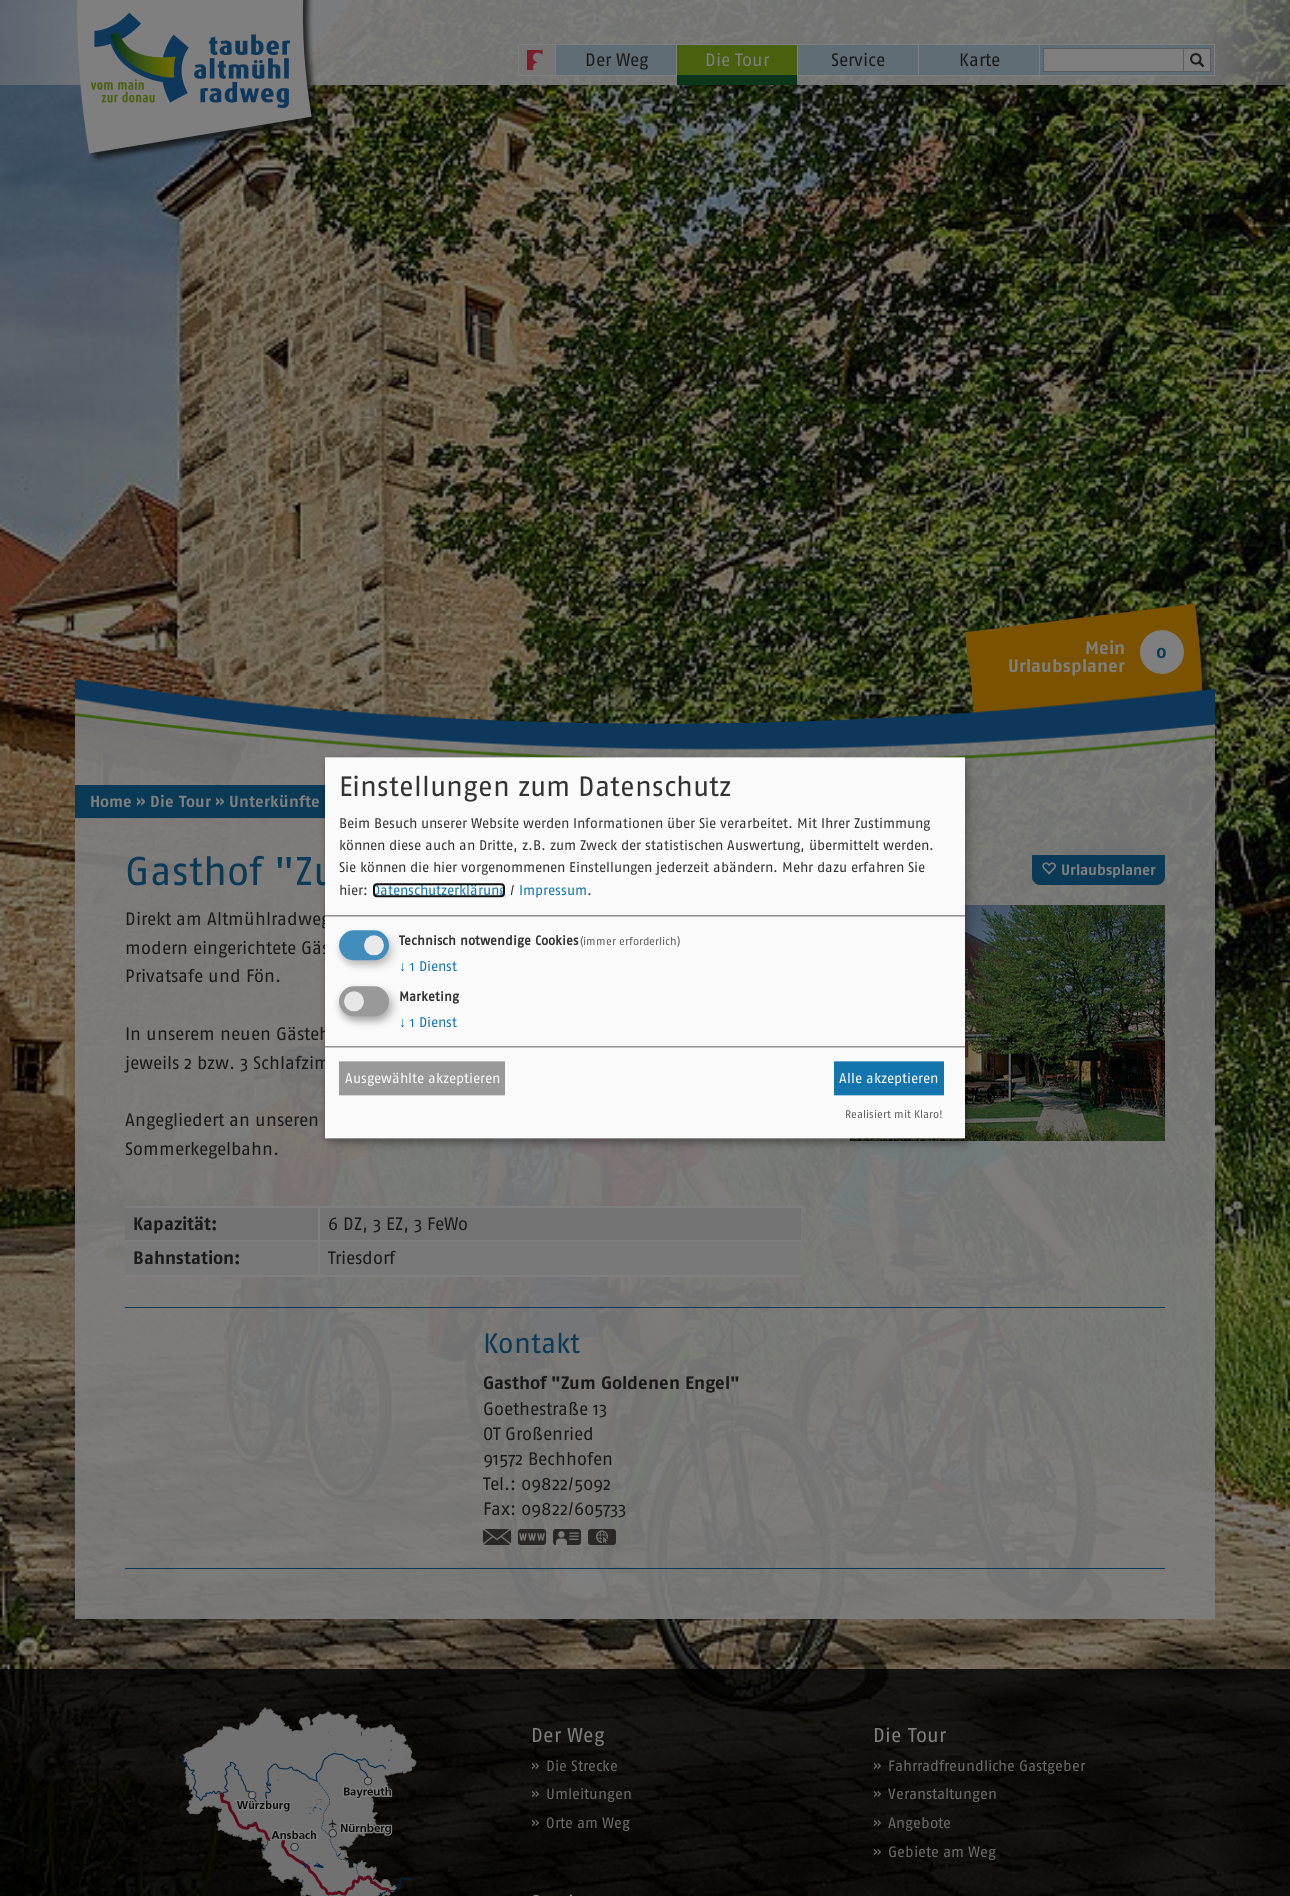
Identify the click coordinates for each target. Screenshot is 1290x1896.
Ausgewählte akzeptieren (422, 1078)
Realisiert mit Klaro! (894, 1115)
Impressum (553, 890)
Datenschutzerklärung (439, 890)
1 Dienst (428, 967)
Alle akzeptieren (888, 1078)
